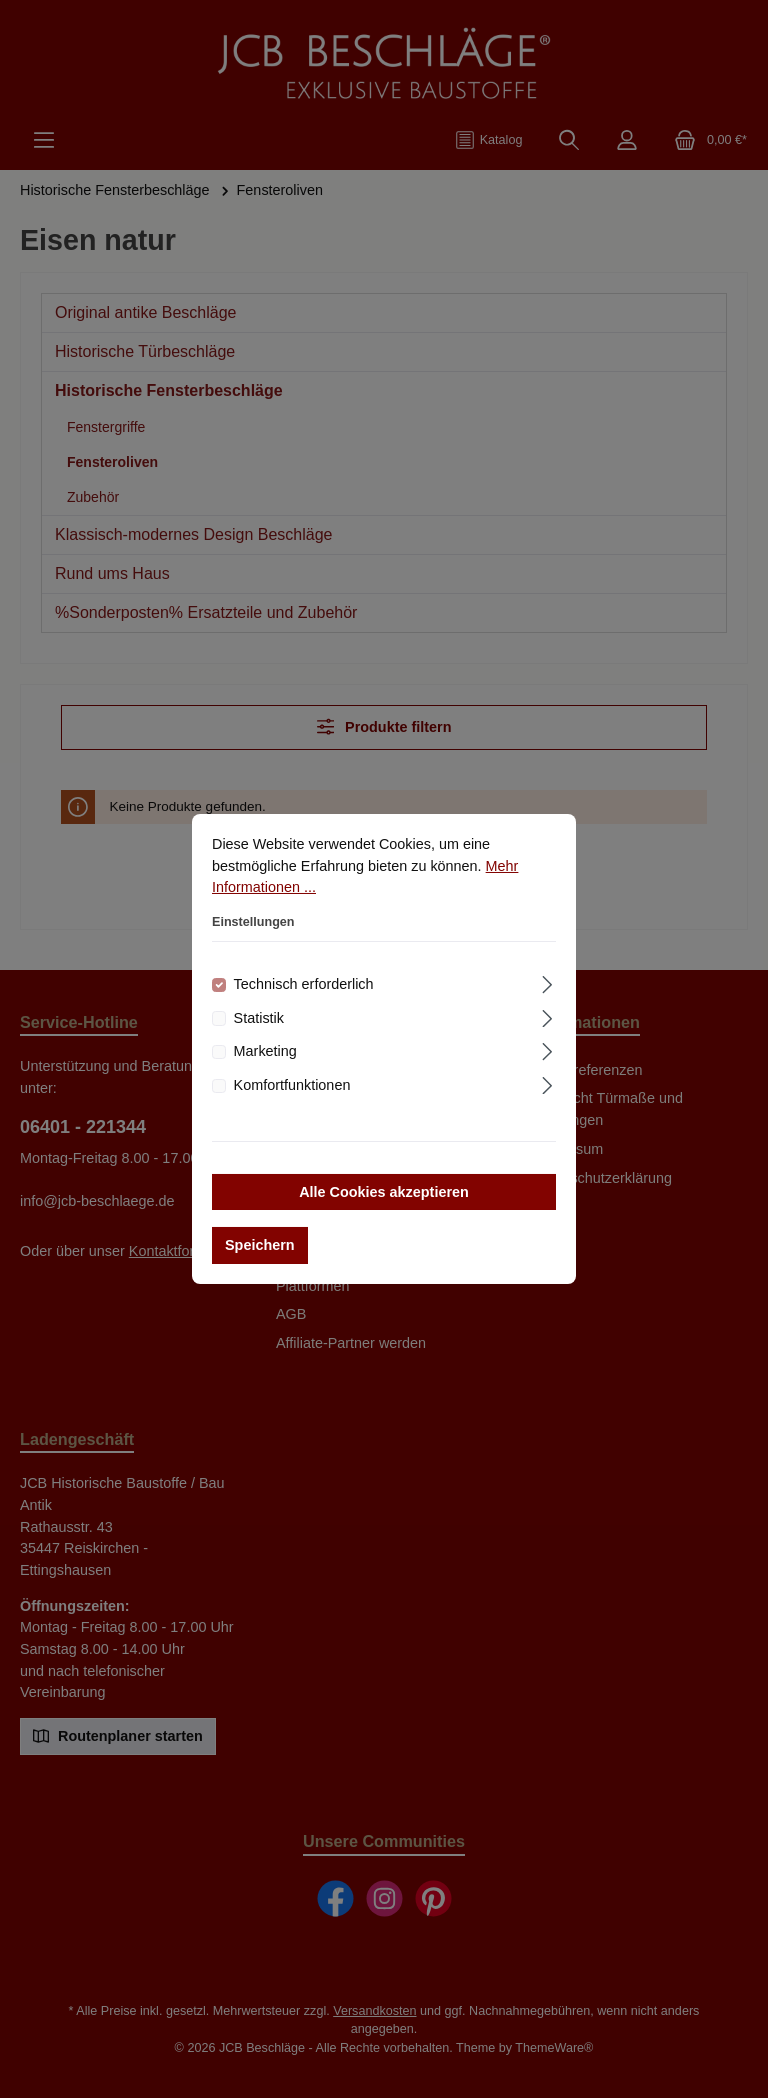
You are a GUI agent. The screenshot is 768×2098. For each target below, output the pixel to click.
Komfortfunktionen (292, 1085)
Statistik (259, 1018)
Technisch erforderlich (304, 984)
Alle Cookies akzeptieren (384, 1192)
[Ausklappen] (547, 982)
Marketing (265, 1051)
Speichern (260, 1245)
